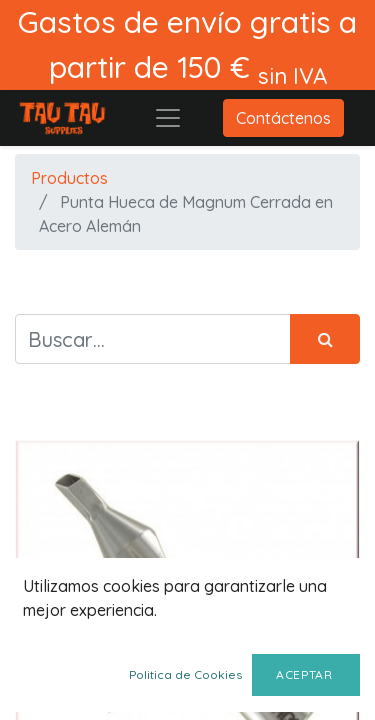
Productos (69, 178)
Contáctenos (283, 118)
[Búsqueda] (325, 339)
